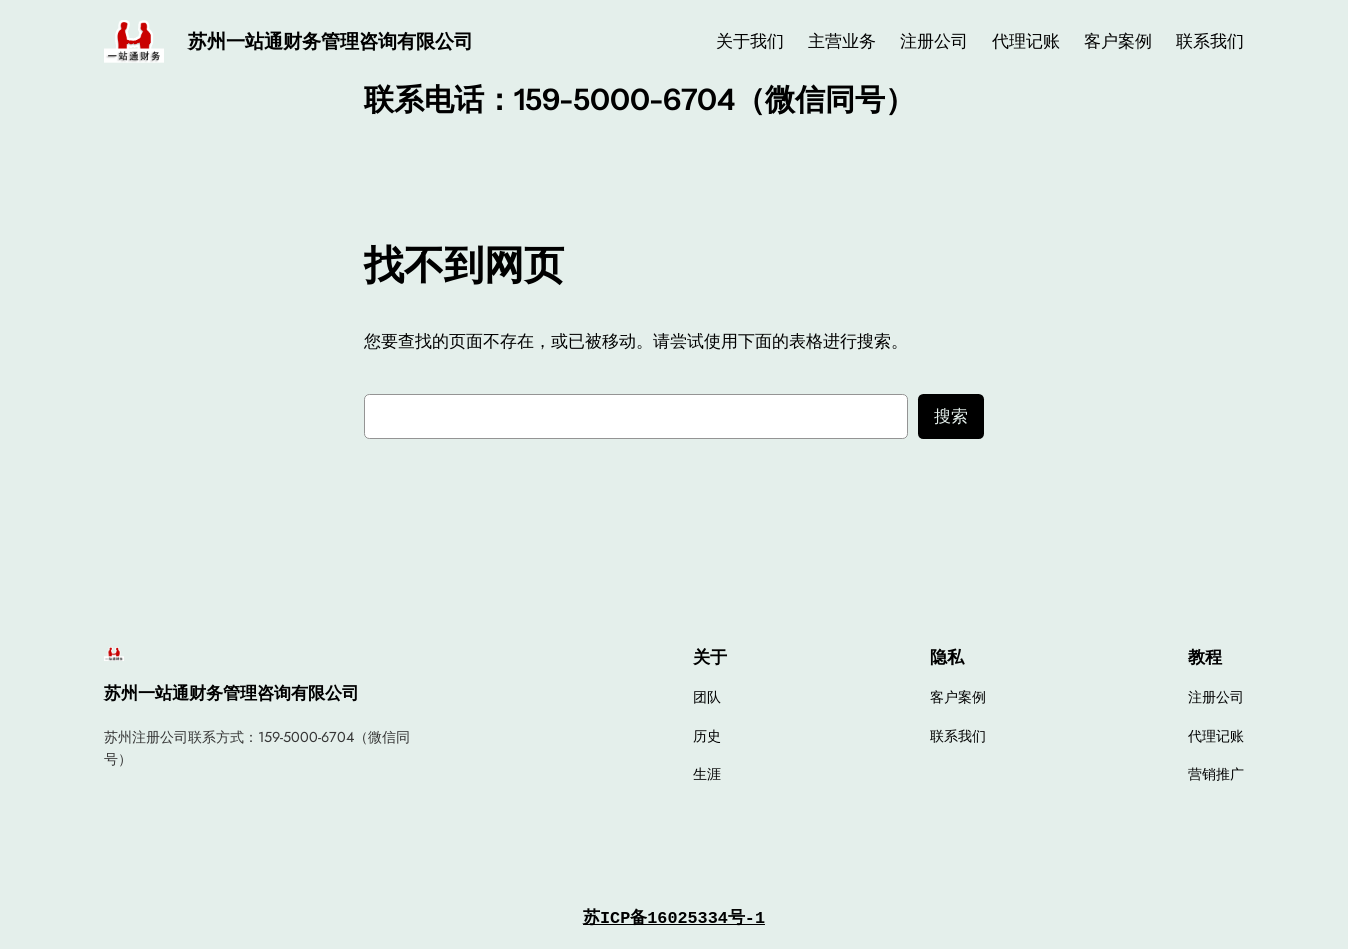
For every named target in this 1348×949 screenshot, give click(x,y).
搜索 (951, 416)
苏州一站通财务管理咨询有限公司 (330, 41)
